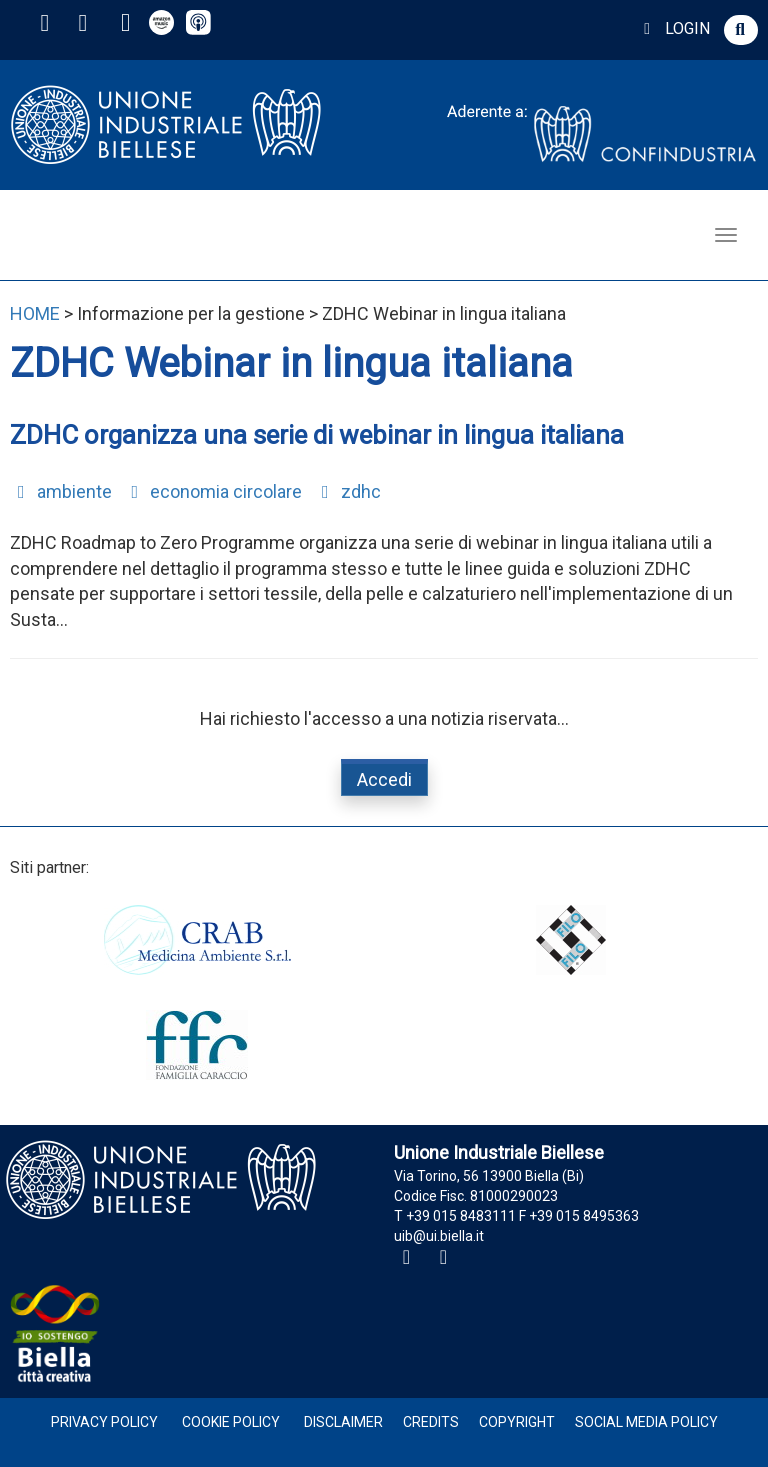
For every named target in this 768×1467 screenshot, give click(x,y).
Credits (431, 1422)
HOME (35, 313)
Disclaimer (343, 1422)
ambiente (61, 491)
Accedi (384, 779)
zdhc (347, 491)
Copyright (517, 1422)
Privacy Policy (104, 1422)
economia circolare (213, 491)
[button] (741, 30)
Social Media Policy (646, 1422)
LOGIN (673, 28)
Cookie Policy (231, 1422)
